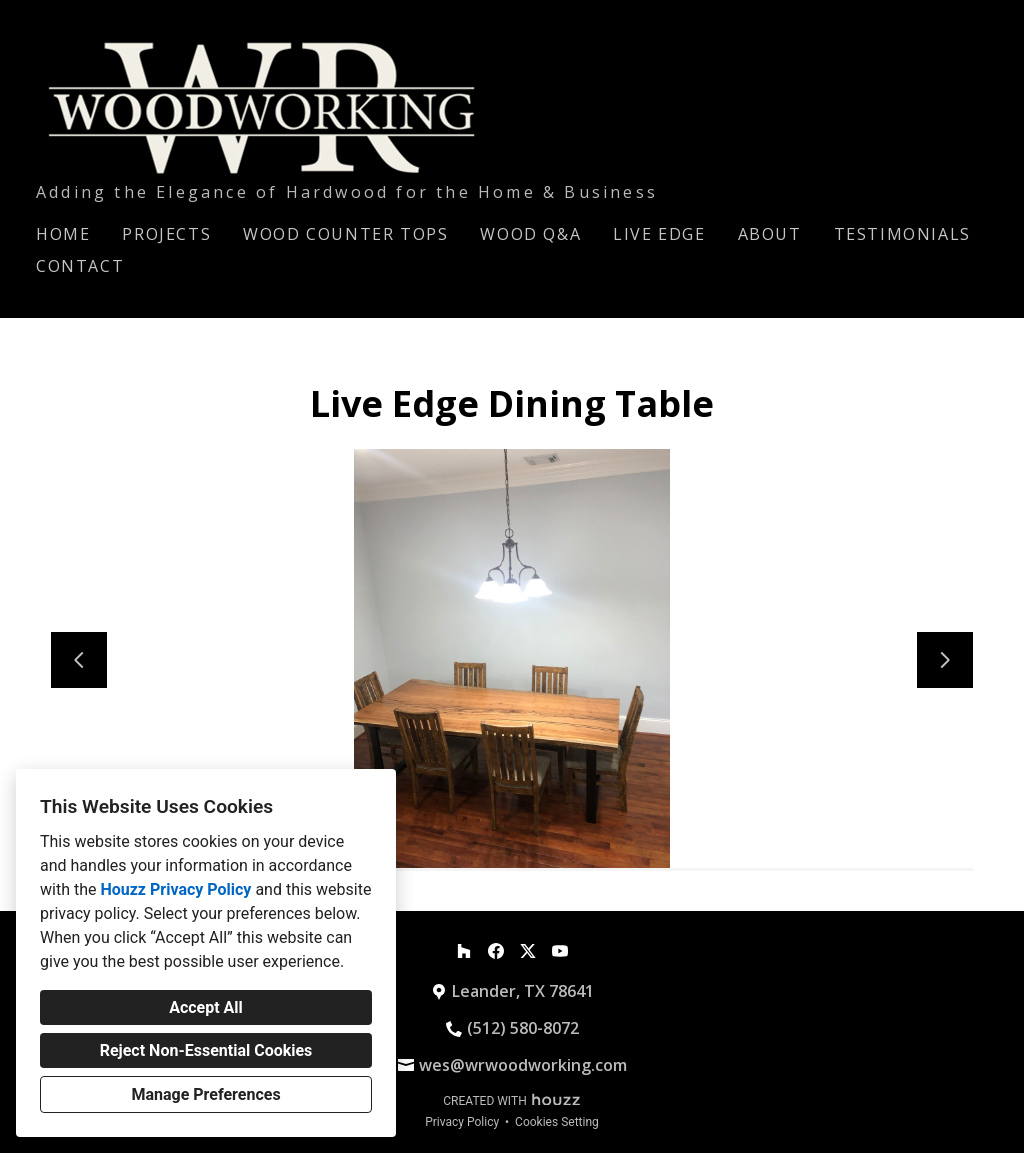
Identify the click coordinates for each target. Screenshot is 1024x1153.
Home (63, 234)
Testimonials (902, 234)
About (770, 234)
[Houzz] (464, 951)
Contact (80, 266)
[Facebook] (496, 951)
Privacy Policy (462, 1122)
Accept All (206, 1007)
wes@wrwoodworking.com (523, 1065)
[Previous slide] (79, 660)
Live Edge (659, 234)
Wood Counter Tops (345, 234)
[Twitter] (528, 951)
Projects (166, 234)
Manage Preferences (205, 1094)
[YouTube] (560, 951)
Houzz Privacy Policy (175, 889)
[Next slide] (945, 660)
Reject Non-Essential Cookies (206, 1050)
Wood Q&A (530, 234)
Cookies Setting (557, 1122)
